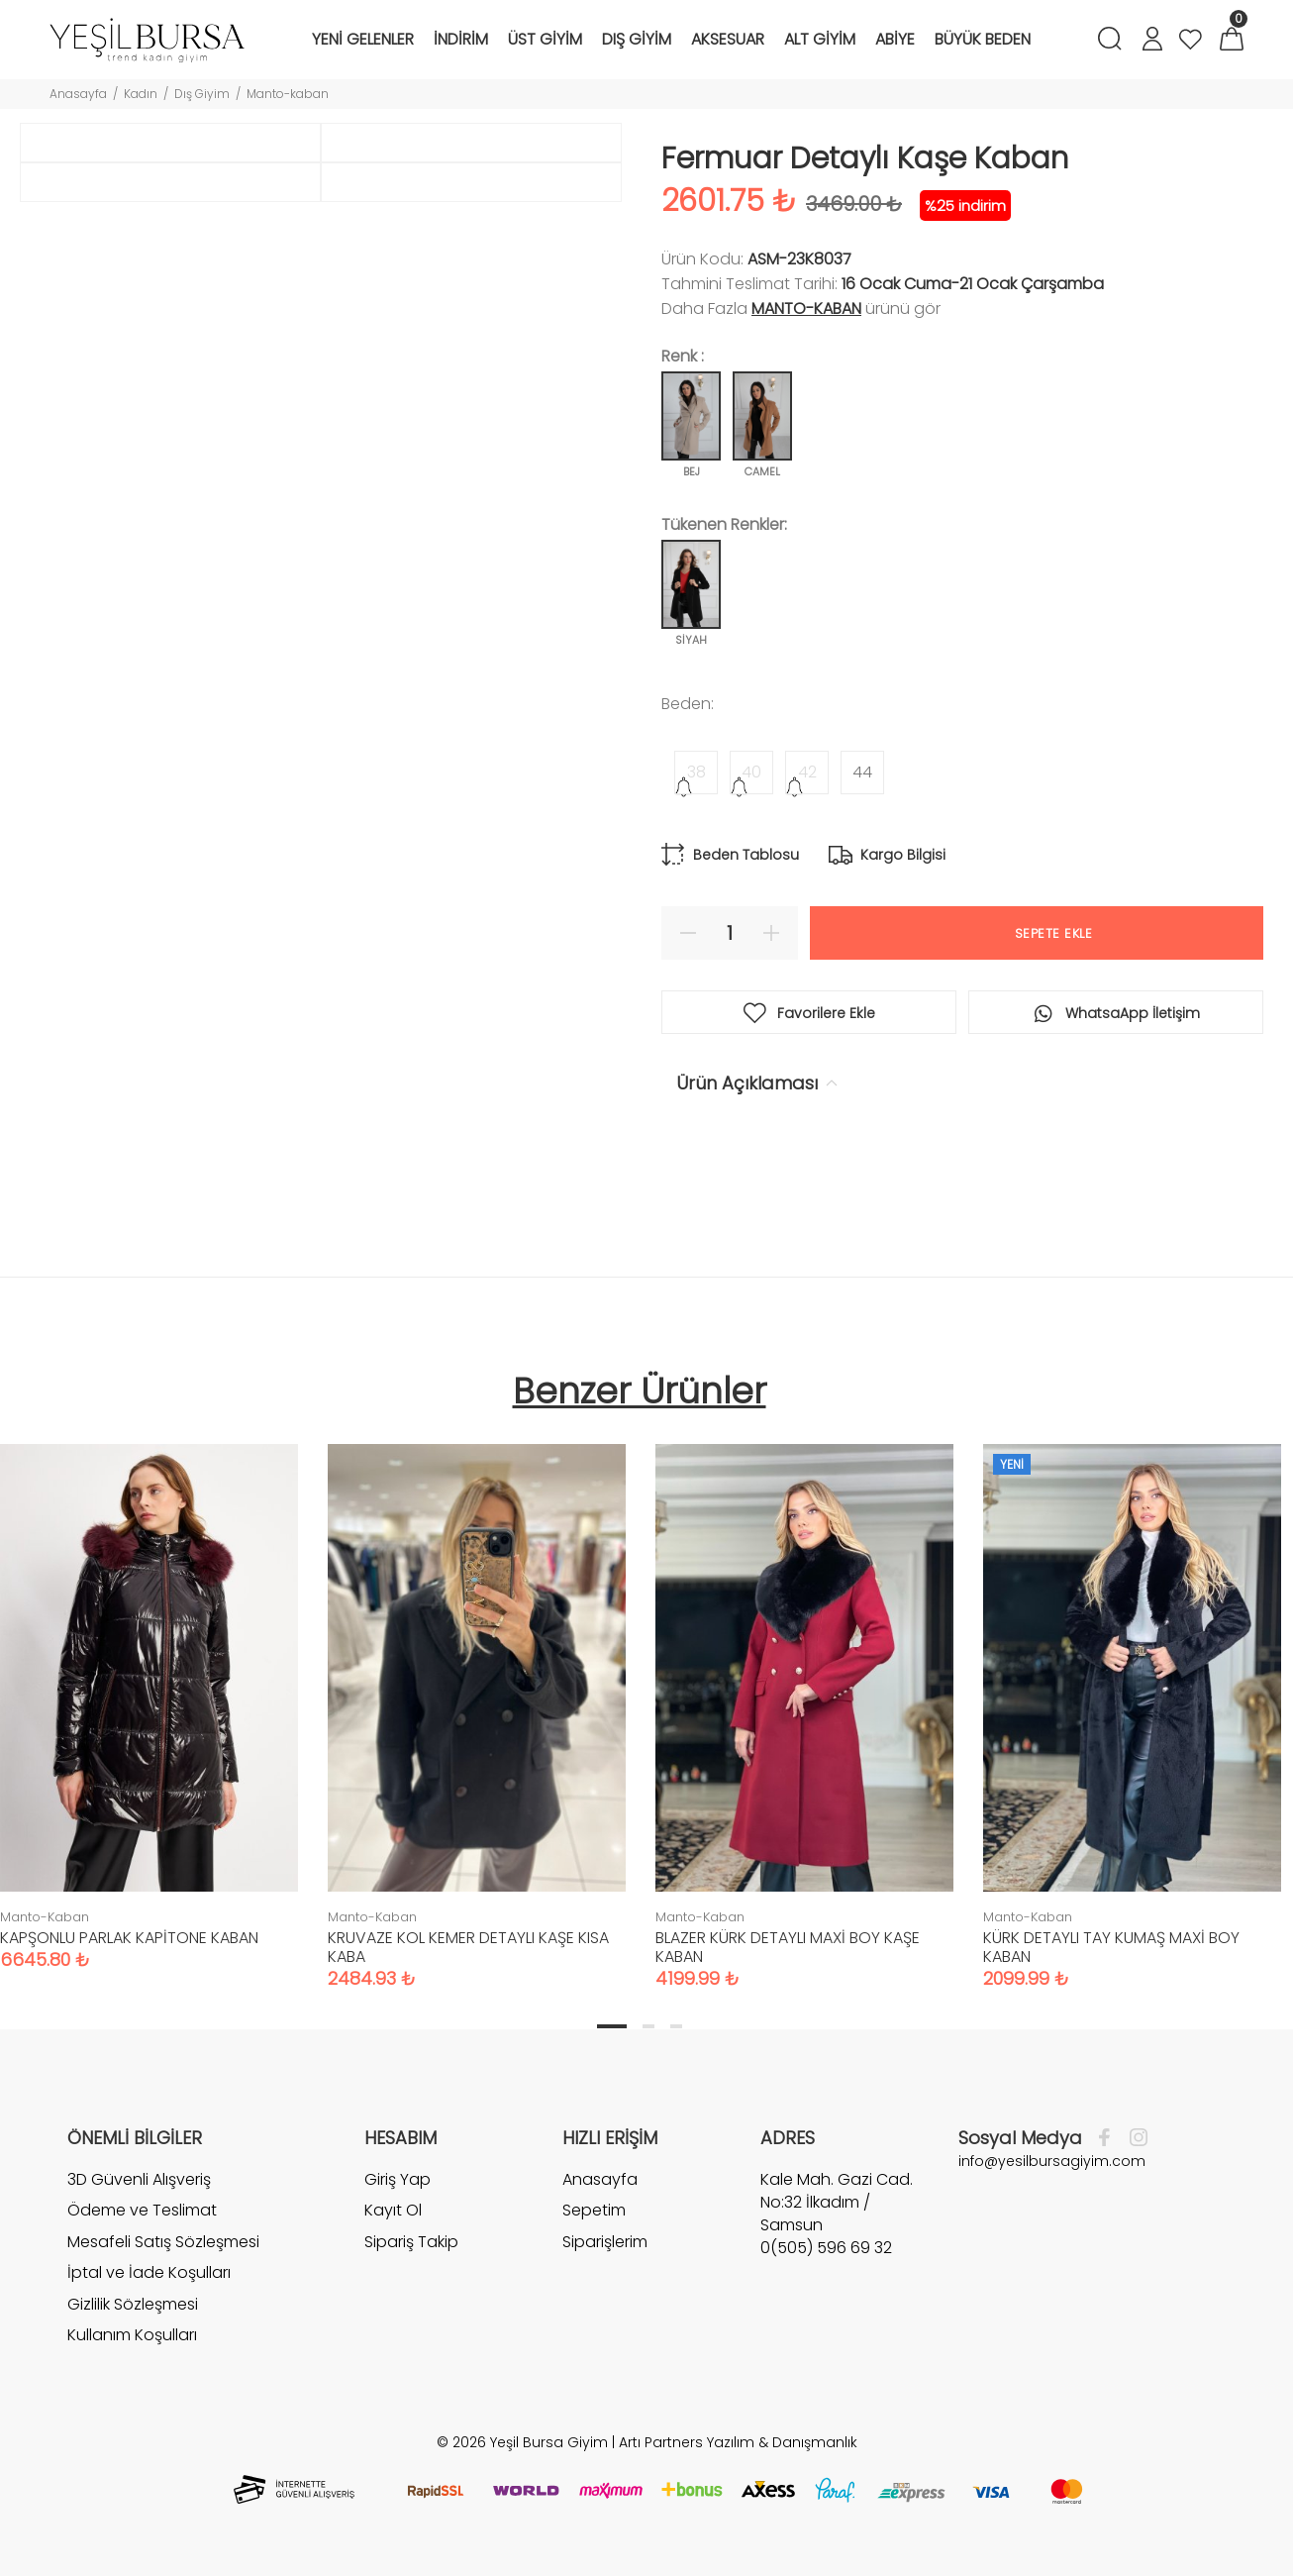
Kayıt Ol (393, 2210)
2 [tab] (648, 2026)
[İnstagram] (1133, 2138)
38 (696, 772)
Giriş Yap (397, 2180)
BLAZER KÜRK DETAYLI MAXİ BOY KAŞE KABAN (787, 1947)
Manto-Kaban (806, 308)
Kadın (140, 93)
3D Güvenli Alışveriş (139, 2180)
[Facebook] (1109, 2138)
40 (751, 772)
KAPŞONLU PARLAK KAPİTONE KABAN (129, 1937)
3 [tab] (676, 2026)
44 (862, 772)
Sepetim (594, 2210)
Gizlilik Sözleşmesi (132, 2304)
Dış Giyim (202, 93)
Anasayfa (78, 93)
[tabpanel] (477, 1696)
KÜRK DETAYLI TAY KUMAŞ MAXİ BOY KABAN (1111, 1947)
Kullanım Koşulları (132, 2334)
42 (807, 772)
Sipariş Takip (411, 2241)
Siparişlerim (604, 2241)
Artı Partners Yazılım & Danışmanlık (738, 2442)
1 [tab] (612, 2026)
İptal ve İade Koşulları (149, 2272)
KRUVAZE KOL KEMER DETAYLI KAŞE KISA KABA (468, 1947)
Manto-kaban (288, 93)
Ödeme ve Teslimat (142, 2210)
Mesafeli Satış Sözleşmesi (163, 2241)
